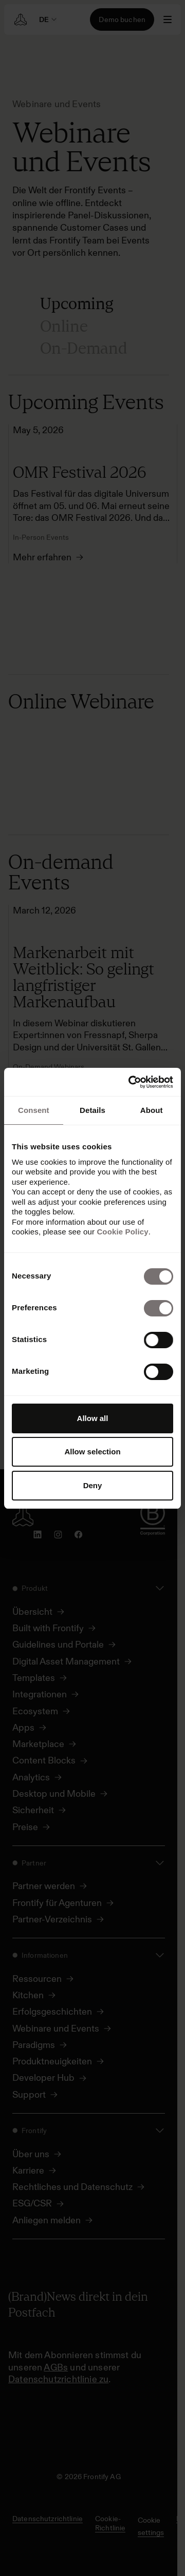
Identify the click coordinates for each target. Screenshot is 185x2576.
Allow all (92, 1418)
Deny (92, 1485)
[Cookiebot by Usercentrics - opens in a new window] (130, 1082)
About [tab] (151, 1110)
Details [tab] (92, 1110)
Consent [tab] (33, 1110)
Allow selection (92, 1451)
